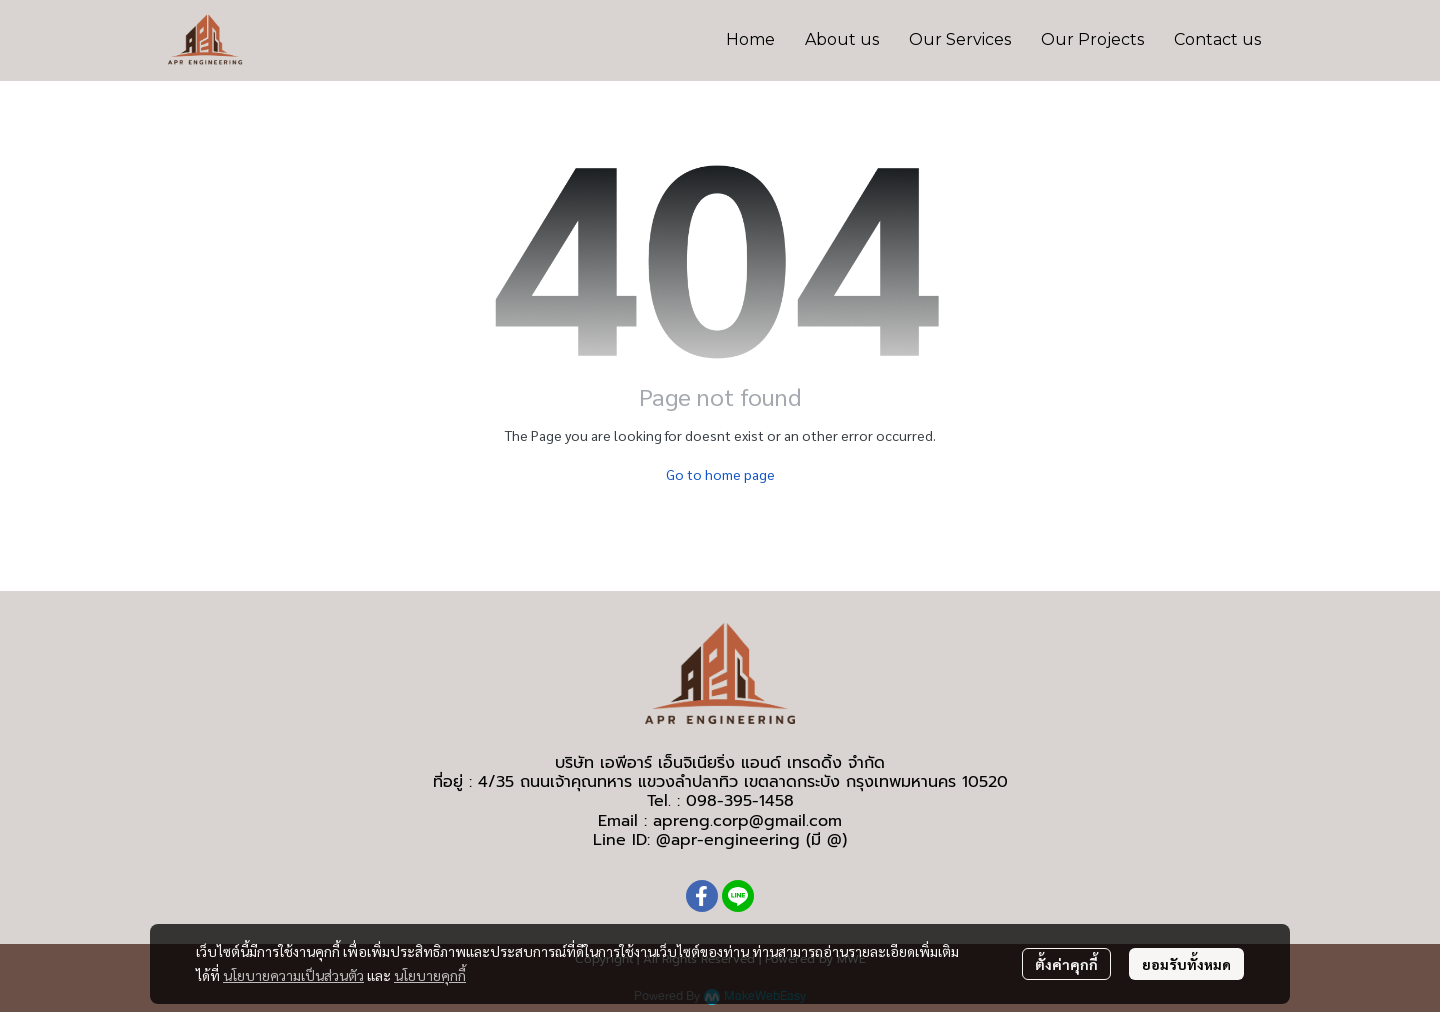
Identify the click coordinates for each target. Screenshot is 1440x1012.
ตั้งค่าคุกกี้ (1066, 964)
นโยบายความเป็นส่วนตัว (293, 975)
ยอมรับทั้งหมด (1186, 964)
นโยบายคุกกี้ (430, 975)
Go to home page (720, 474)
